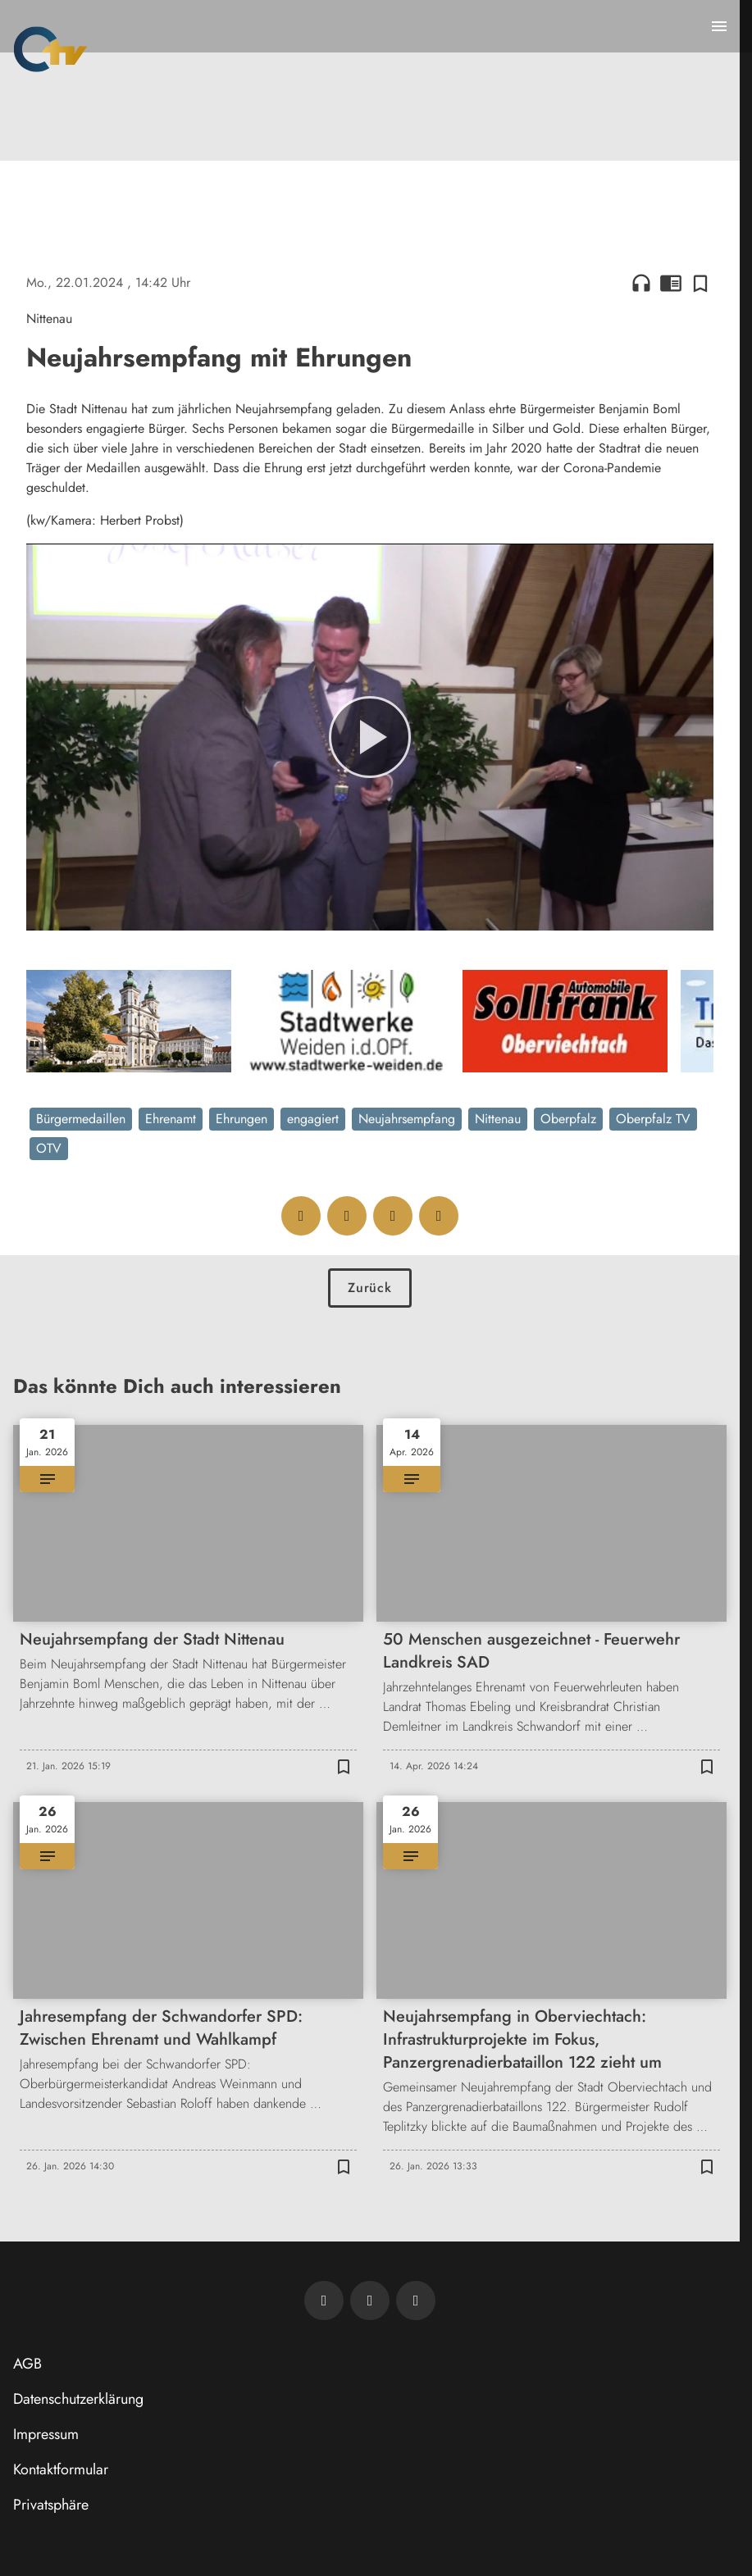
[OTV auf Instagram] (415, 2300)
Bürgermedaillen (80, 1118)
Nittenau (498, 1118)
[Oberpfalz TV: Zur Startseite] (50, 49)
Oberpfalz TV (653, 1118)
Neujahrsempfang (406, 1118)
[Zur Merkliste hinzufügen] (700, 283)
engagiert (313, 1118)
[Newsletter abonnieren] (324, 2300)
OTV (49, 1148)
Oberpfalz (568, 1118)
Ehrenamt (170, 1118)
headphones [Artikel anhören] (641, 282)
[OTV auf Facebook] (370, 2300)
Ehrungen (241, 1118)
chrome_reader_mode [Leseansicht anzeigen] (670, 282)
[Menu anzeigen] (719, 26)
